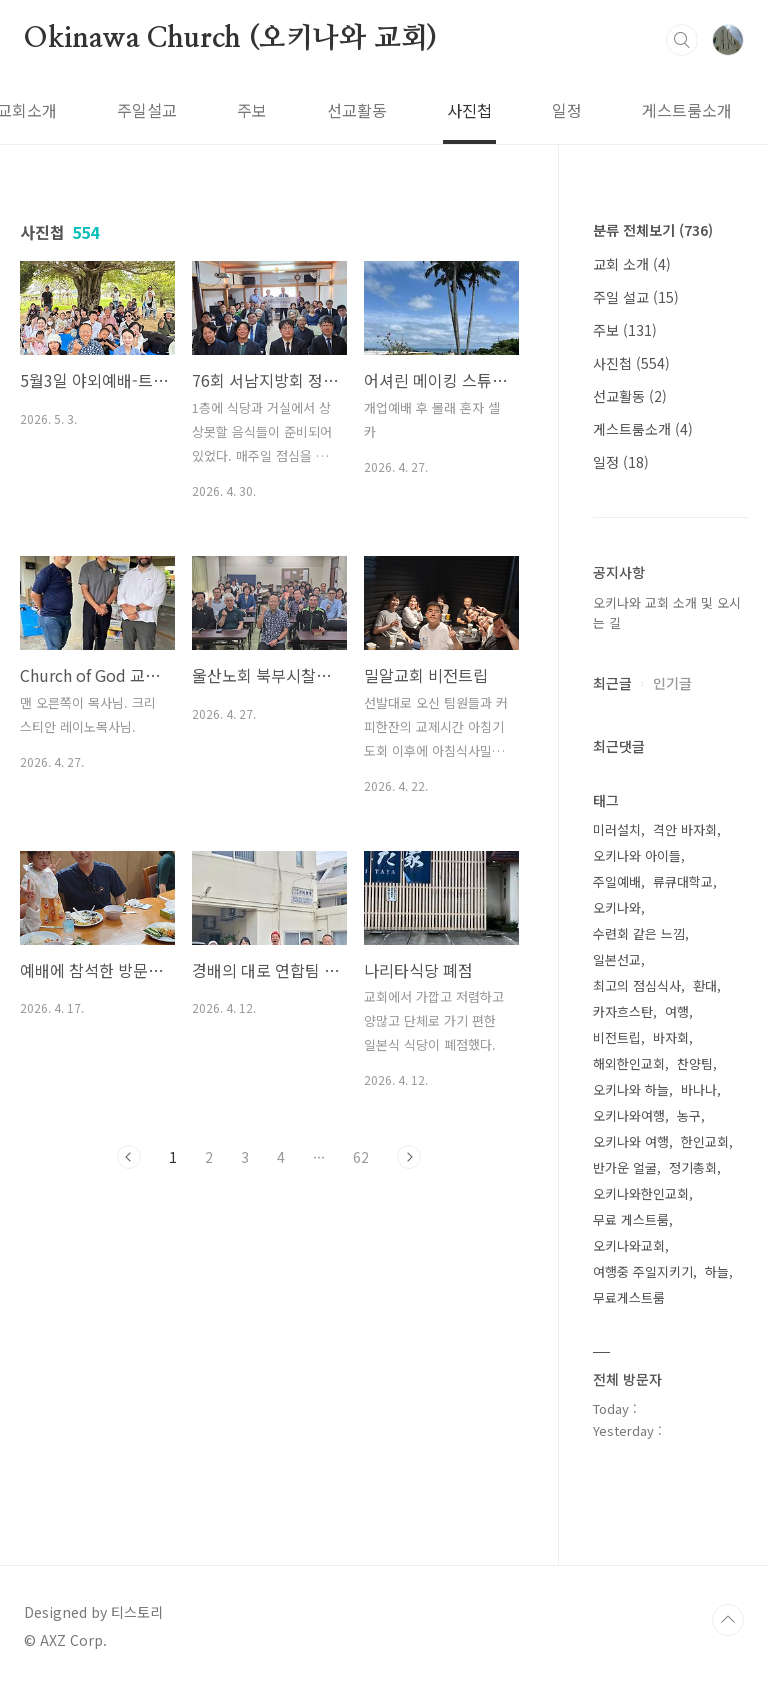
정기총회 (693, 1167)
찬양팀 (695, 1063)
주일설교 (39, 110)
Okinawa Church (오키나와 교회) (230, 39)
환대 (705, 985)
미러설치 (617, 829)
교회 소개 (632, 264)
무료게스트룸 (629, 1297)
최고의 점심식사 (637, 985)
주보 (144, 110)
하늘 (717, 1271)
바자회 (671, 1037)
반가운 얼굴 (625, 1167)
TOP (728, 1620)
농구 (689, 1115)
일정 (459, 110)
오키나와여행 (629, 1115)
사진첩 (361, 110)
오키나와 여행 (631, 1141)
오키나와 (617, 907)
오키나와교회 (629, 1245)
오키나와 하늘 (631, 1089)
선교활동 (249, 110)
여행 (677, 1011)
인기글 (672, 683)
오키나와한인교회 (641, 1193)
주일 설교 (636, 297)
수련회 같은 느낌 (639, 933)
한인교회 (705, 1141)
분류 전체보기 (653, 230)
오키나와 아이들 (637, 855)
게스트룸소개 (579, 110)
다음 (409, 1157)
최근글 (612, 683)
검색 (682, 40)
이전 (129, 1157)
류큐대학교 (683, 881)
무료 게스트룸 (631, 1219)
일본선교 (617, 959)
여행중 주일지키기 (643, 1271)
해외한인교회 (629, 1063)
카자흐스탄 (623, 1011)
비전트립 (617, 1037)
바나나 (699, 1089)
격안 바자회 (685, 829)
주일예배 (617, 881)
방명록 (706, 110)
